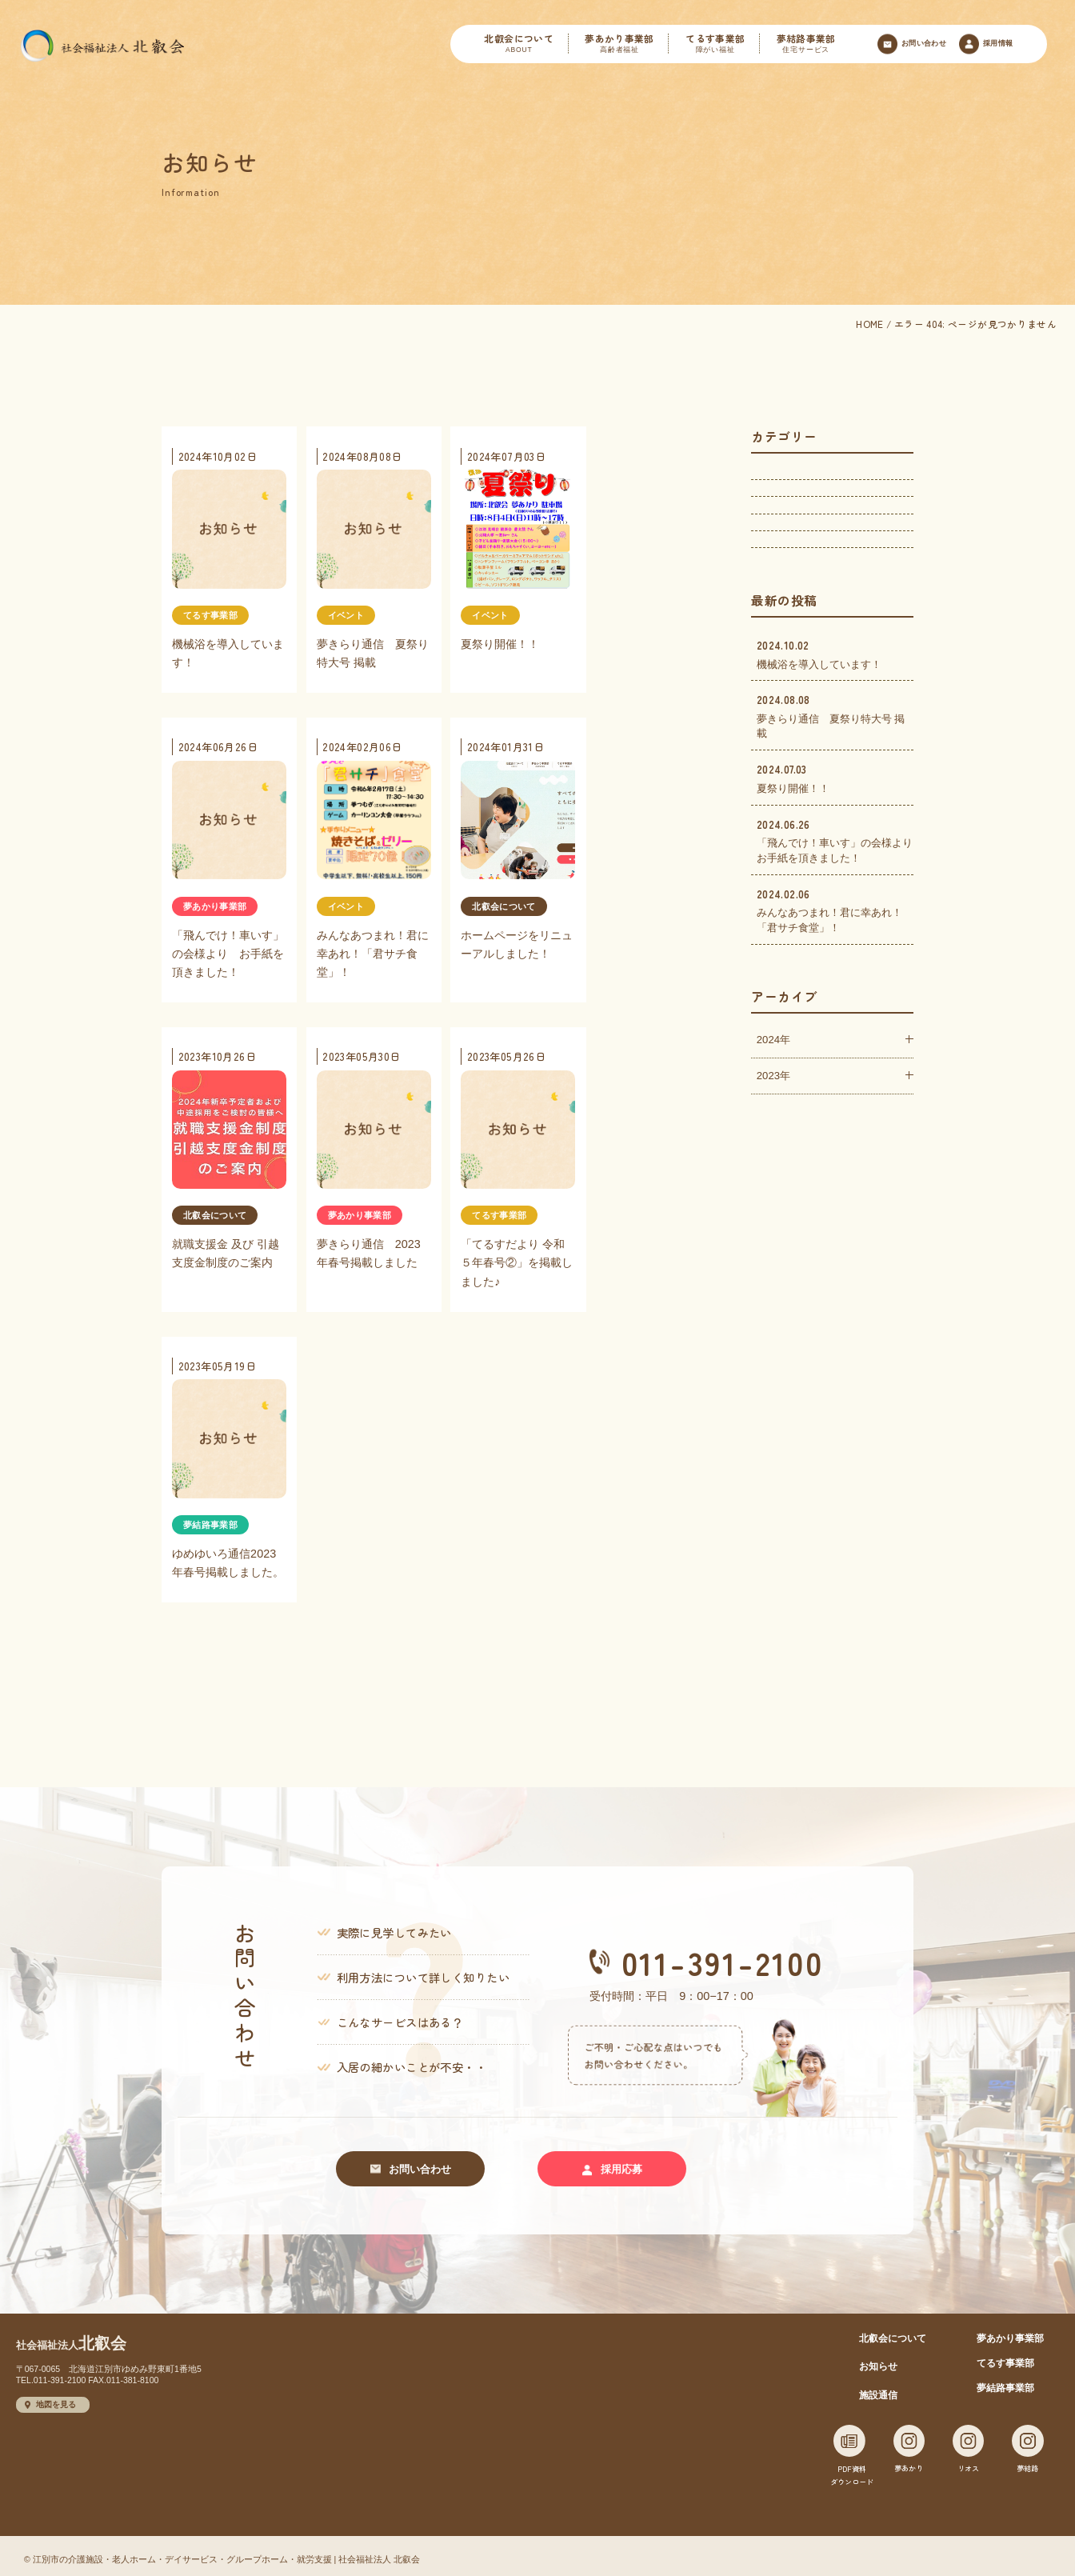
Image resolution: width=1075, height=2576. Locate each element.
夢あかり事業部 (619, 44)
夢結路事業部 (806, 44)
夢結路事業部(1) (794, 588)
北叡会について (518, 44)
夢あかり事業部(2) (799, 516)
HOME (869, 323)
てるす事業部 (715, 44)
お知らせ (878, 2360)
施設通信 (878, 2388)
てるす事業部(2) (794, 552)
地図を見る (50, 2398)
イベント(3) (784, 480)
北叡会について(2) (799, 624)
